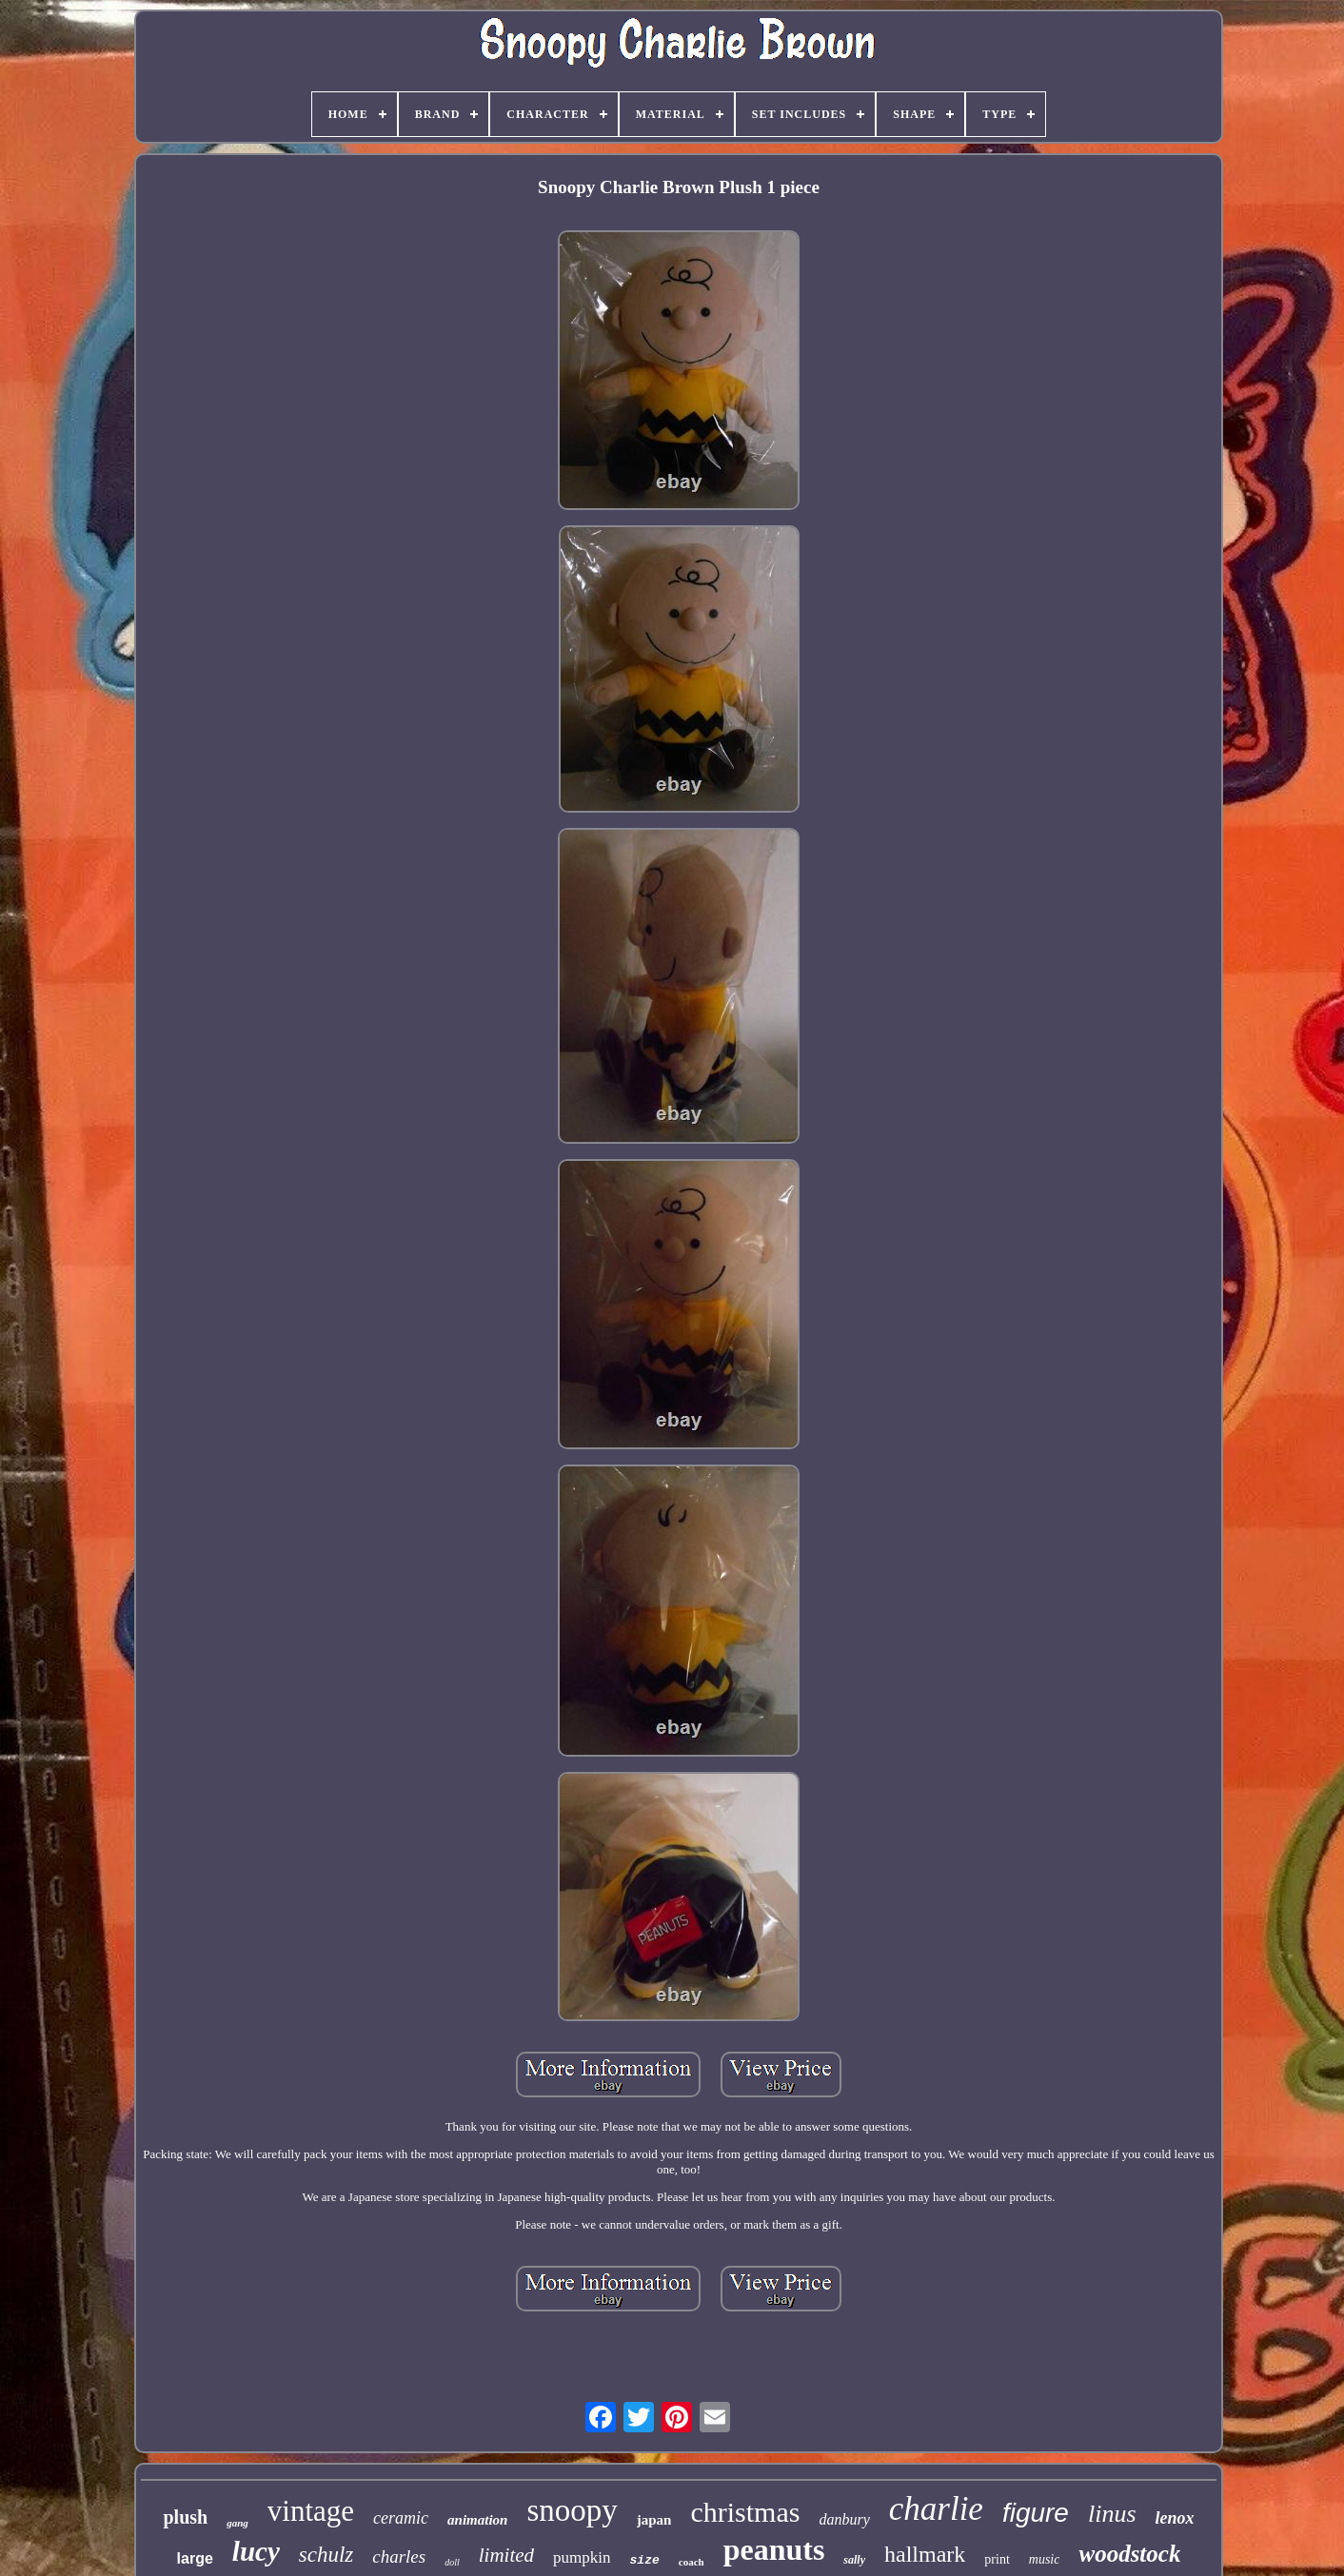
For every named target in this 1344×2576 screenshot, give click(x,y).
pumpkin (581, 2557)
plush (185, 2517)
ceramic (400, 2517)
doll (452, 2562)
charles (398, 2556)
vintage (310, 2510)
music (1044, 2559)
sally (854, 2559)
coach (691, 2561)
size (645, 2560)
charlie (936, 2508)
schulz (326, 2554)
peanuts (774, 2549)
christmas (745, 2511)
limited (506, 2555)
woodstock (1129, 2553)
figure (1035, 2512)
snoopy (571, 2510)
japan (654, 2519)
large (195, 2558)
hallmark (924, 2554)
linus (1112, 2513)
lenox (1175, 2517)
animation (477, 2519)
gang (237, 2522)
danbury (844, 2519)
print (996, 2559)
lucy (256, 2551)
